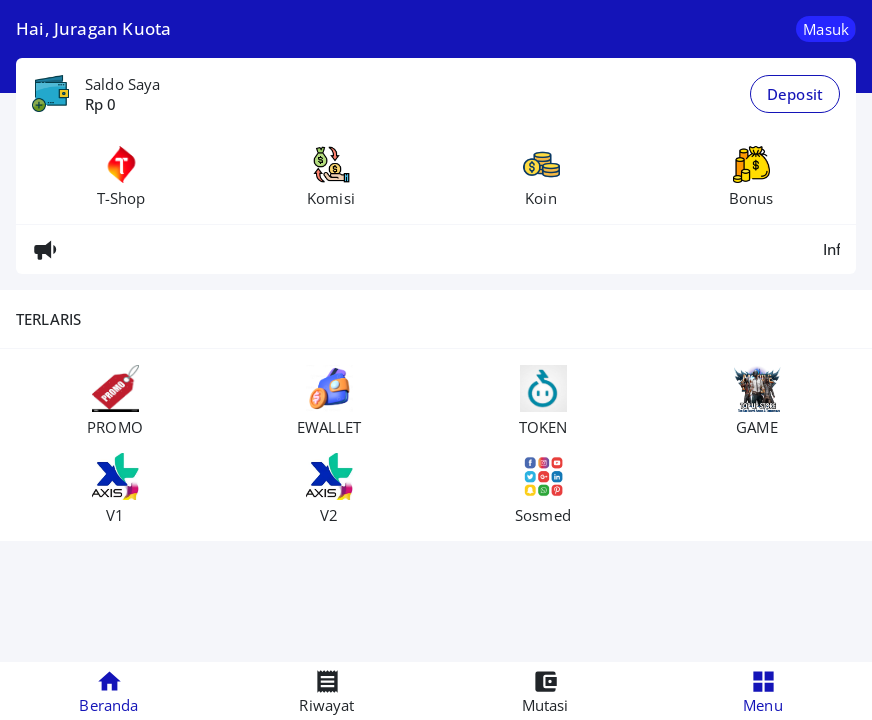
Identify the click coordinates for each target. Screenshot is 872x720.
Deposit (795, 94)
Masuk (826, 29)
